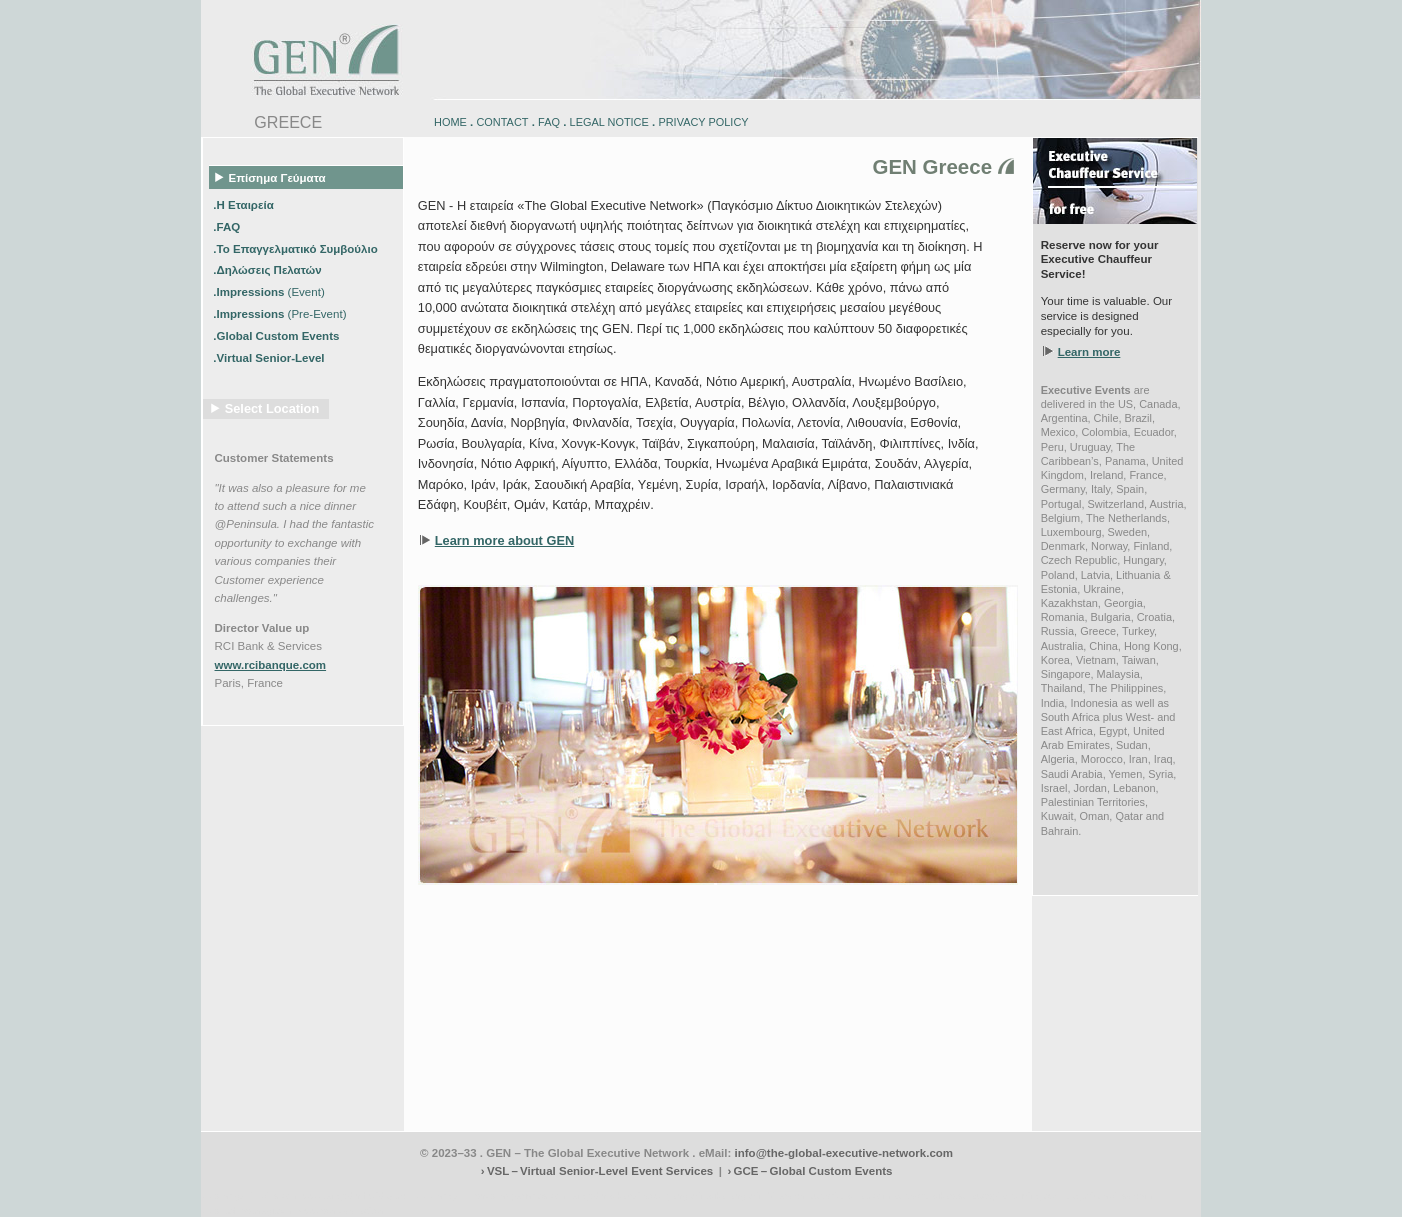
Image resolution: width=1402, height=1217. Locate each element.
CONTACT (502, 122)
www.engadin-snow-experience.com (492, 1195)
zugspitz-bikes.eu (931, 1195)
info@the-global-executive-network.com (844, 1153)
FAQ (549, 122)
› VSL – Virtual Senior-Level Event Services (597, 1171)
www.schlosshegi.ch (341, 1210)
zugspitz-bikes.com (850, 1195)
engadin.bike (699, 1195)
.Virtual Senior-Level (270, 358)
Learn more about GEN (504, 540)
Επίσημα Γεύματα (270, 177)
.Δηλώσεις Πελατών (269, 270)
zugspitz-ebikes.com (1109, 1195)
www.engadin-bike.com (250, 1195)
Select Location (272, 408)
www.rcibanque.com (271, 665)
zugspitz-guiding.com (1017, 1195)
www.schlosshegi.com (248, 1210)
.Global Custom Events (277, 336)
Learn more (1089, 352)
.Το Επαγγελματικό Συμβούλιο (297, 248)
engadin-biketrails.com (620, 1195)
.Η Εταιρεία (245, 204)
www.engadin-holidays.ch (357, 1195)
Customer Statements (274, 458)
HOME (450, 122)
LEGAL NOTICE (609, 122)
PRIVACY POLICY (703, 122)
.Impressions (268, 292)
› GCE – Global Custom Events (809, 1171)
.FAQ (228, 226)
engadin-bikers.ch (768, 1195)
